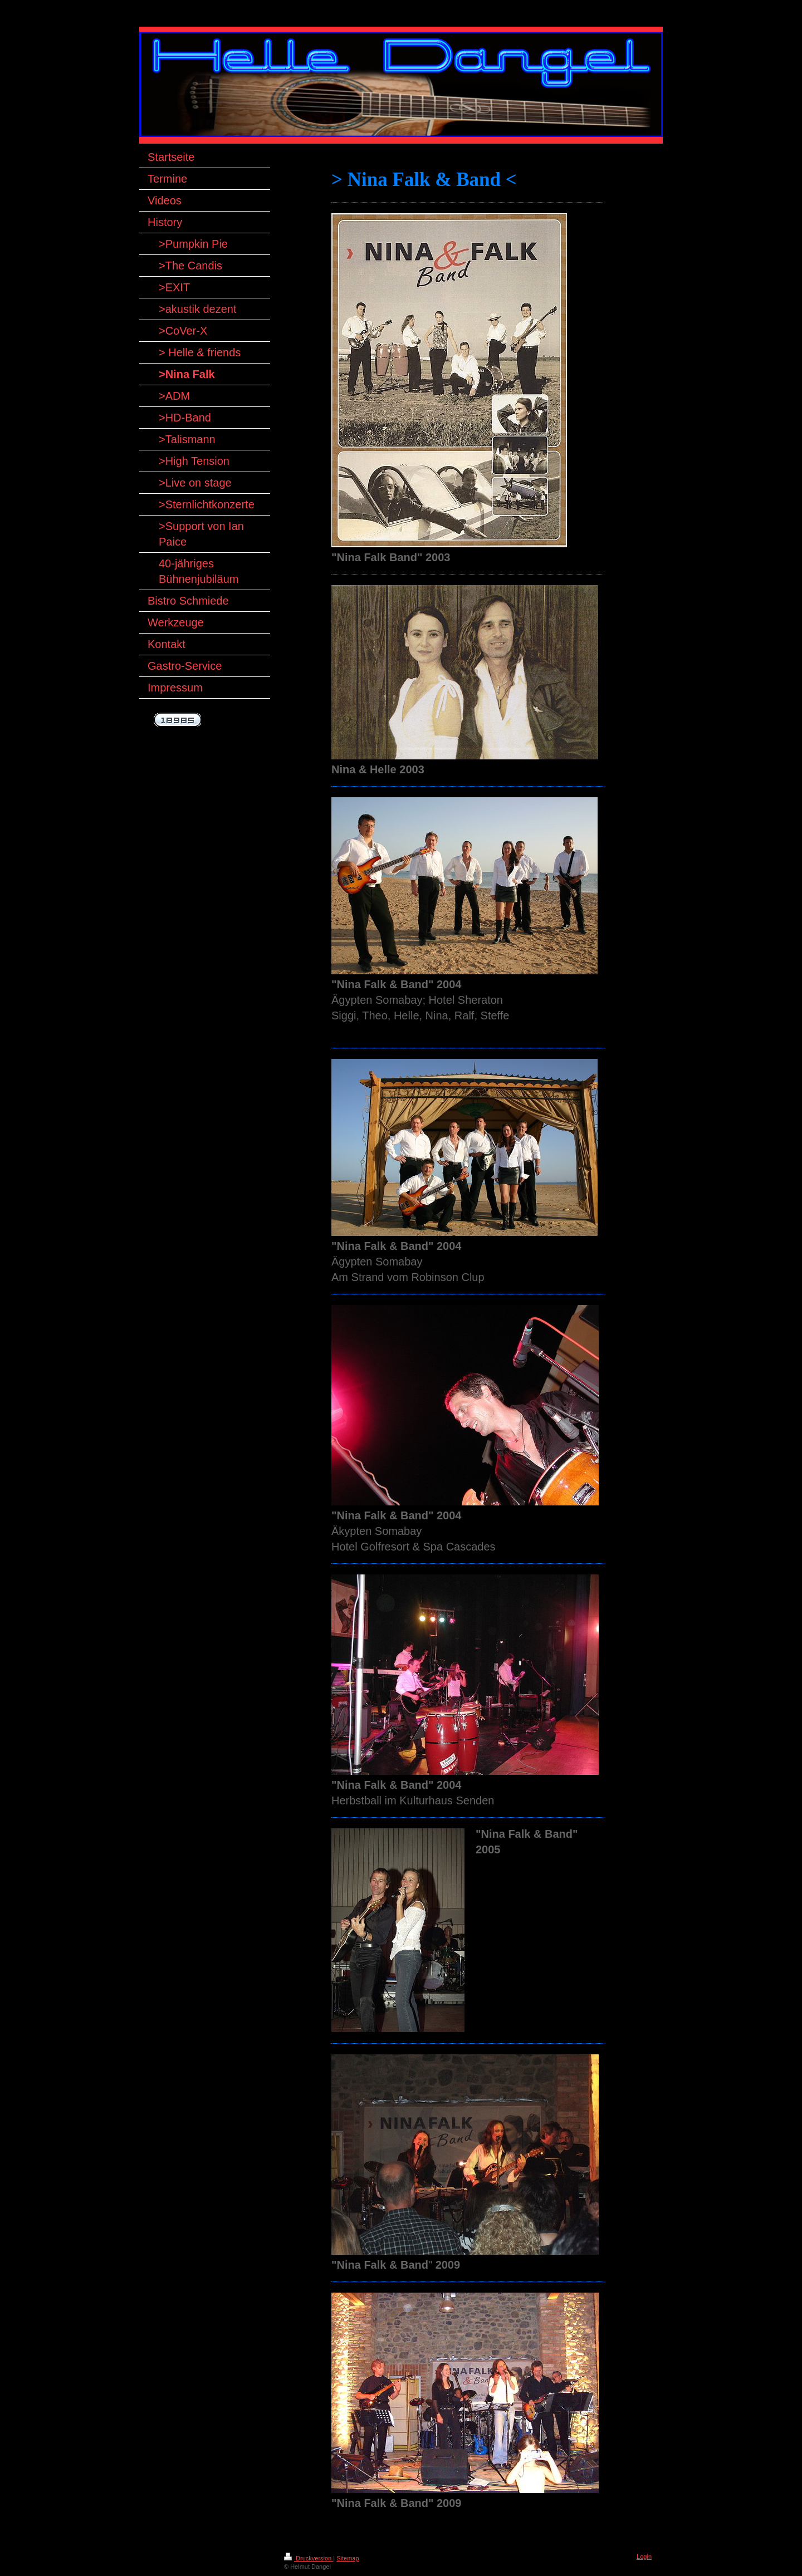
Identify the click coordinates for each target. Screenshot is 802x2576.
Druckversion (308, 2558)
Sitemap (347, 2558)
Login (644, 2556)
